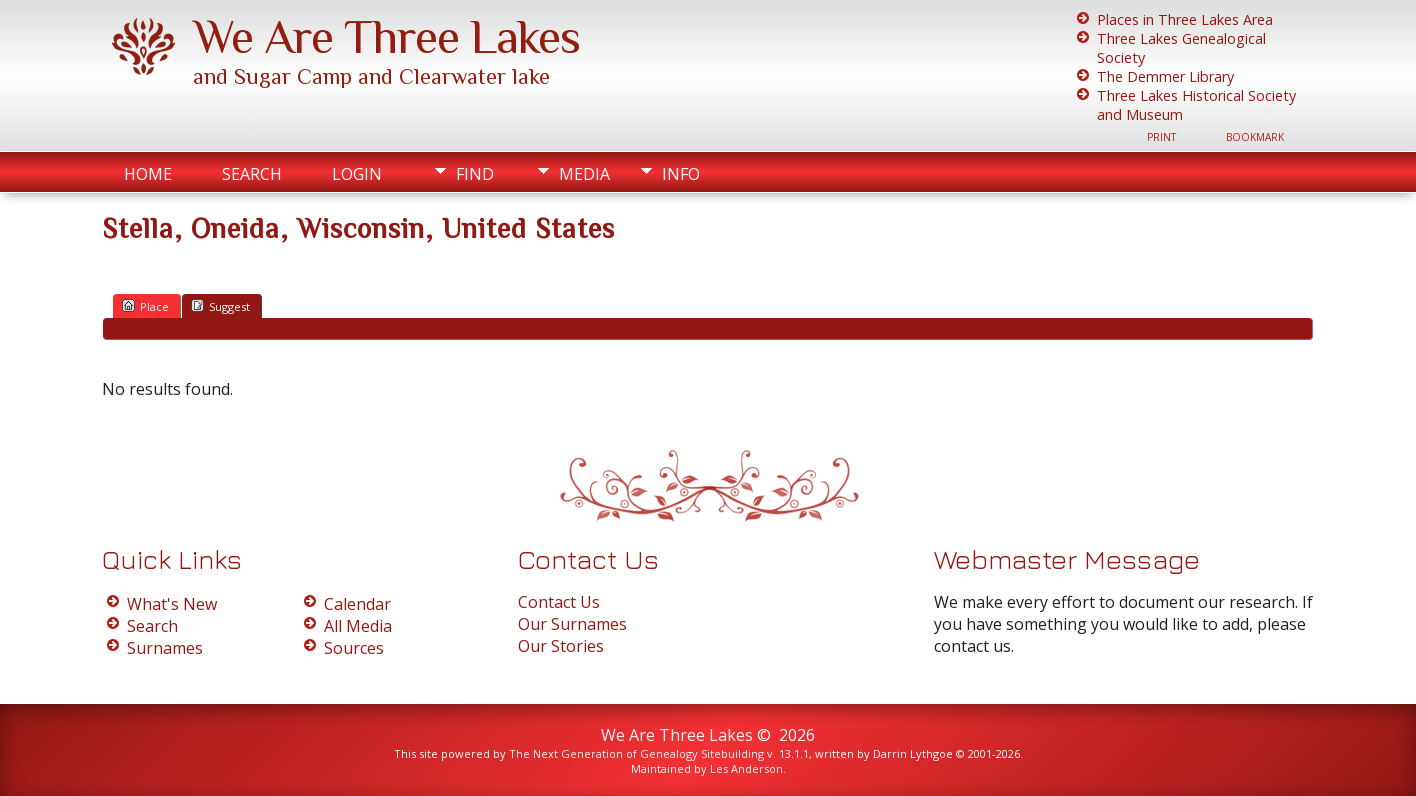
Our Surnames (572, 624)
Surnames (165, 648)
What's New (172, 604)
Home (148, 174)
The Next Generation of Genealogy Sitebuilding (636, 753)
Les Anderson (746, 768)
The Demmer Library (1165, 76)
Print (1161, 137)
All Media (358, 626)
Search (252, 174)
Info (681, 174)
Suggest (220, 306)
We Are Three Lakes (386, 37)
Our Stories (561, 646)
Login (357, 174)
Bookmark (1255, 137)
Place (145, 306)
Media (584, 174)
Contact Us (559, 602)
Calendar (357, 604)
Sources (354, 648)
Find (475, 174)
